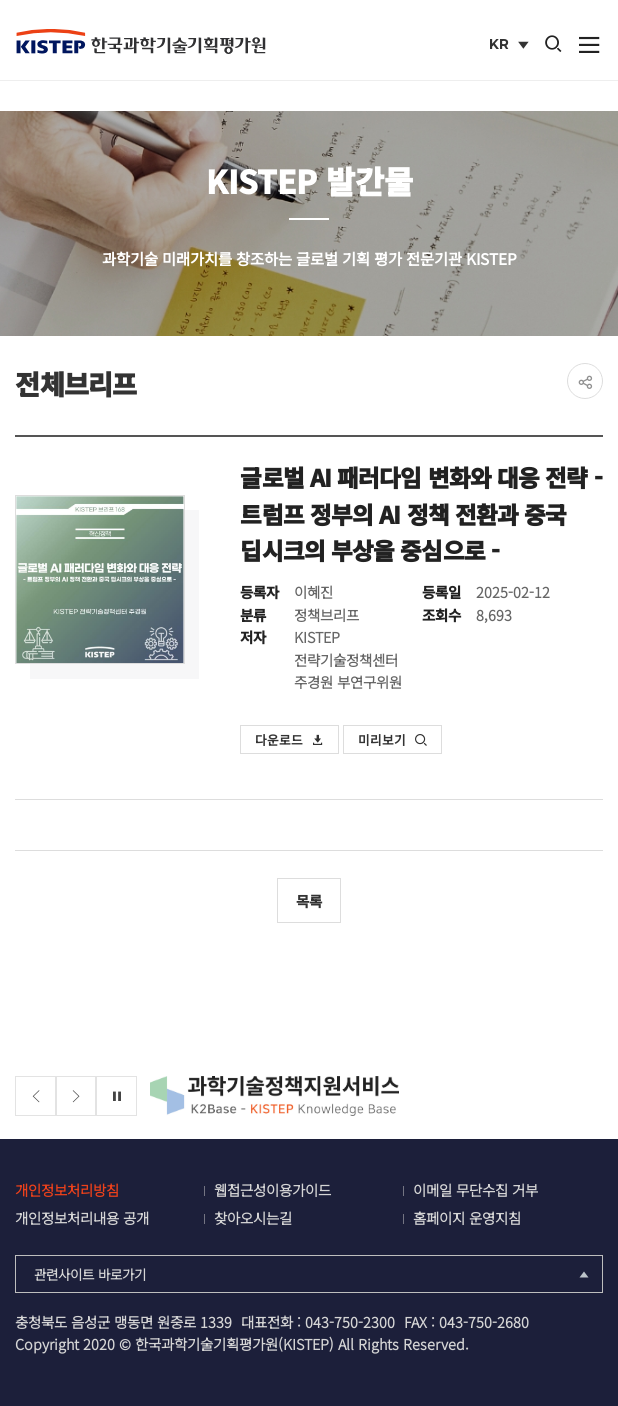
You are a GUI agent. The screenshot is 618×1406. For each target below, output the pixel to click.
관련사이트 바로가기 (313, 1274)
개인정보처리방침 (67, 1189)
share (585, 381)
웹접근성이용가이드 (272, 1189)
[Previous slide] (35, 1096)
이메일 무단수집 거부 (475, 1189)
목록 (309, 900)
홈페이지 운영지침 (467, 1217)
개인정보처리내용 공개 (82, 1217)
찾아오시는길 (253, 1217)
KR (510, 46)
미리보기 (393, 739)
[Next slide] (76, 1096)
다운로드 (290, 739)
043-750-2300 (350, 1321)
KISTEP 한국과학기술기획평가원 (140, 41)
